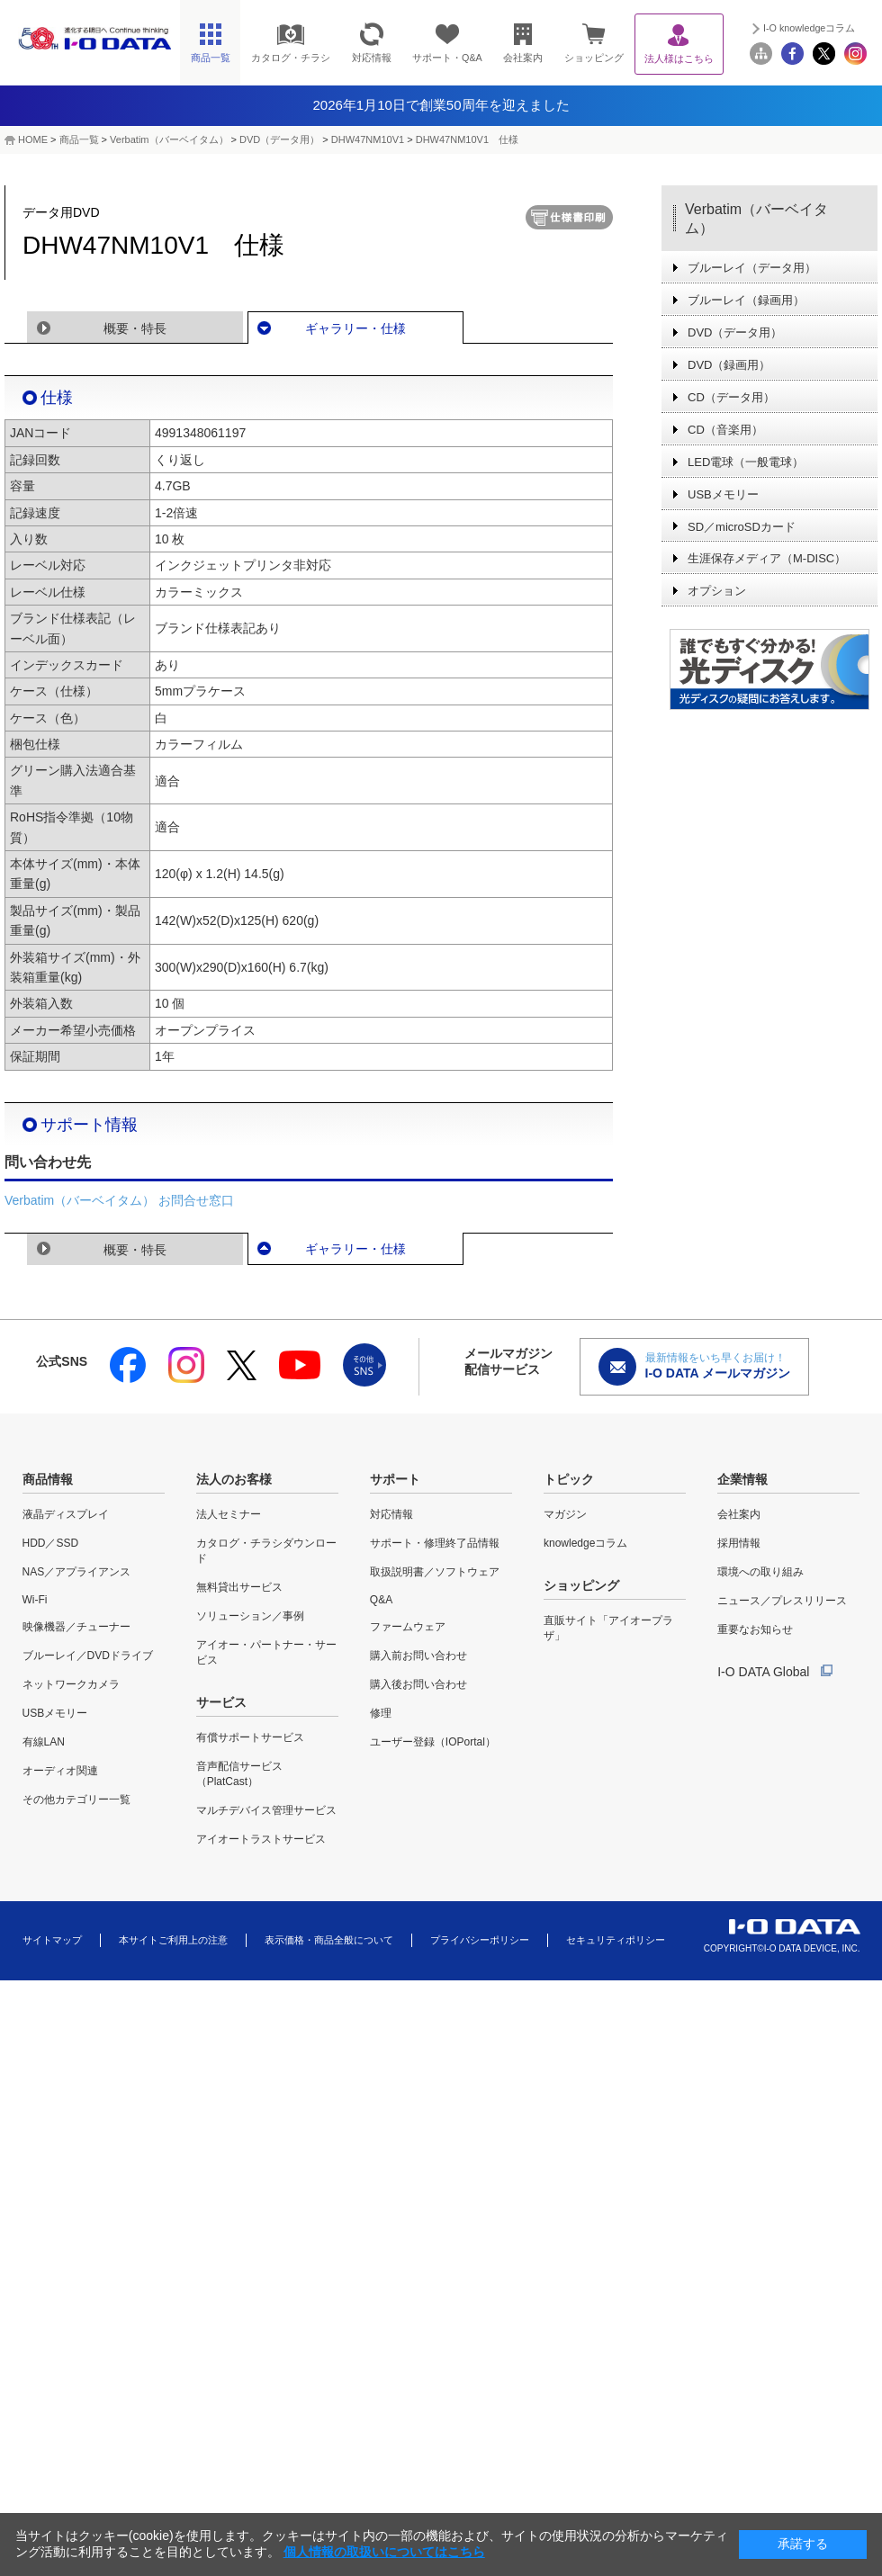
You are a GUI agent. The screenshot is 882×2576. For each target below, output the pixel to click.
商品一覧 (79, 139)
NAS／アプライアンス (76, 1572)
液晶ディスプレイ (65, 1514)
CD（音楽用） (725, 429)
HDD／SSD (50, 1543)
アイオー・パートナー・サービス (266, 1652)
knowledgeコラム (585, 1543)
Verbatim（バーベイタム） (169, 139)
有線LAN (43, 1742)
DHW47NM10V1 (367, 139)
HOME (33, 139)
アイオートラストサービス (261, 1839)
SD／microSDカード (742, 527)
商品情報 (47, 1479)
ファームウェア (408, 1626)
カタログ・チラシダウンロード (266, 1551)
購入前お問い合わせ (418, 1655)
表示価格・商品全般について (329, 1939)
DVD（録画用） (729, 365)
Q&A (381, 1599)
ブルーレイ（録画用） (746, 300)
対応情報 (391, 1514)
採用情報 (738, 1543)
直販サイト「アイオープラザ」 (608, 1628)
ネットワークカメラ (71, 1684)
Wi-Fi (35, 1599)
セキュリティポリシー (615, 1939)
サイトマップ (52, 1939)
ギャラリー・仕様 (355, 328)
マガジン (565, 1514)
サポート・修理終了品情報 (435, 1543)
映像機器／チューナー (76, 1626)
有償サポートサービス (250, 1737)
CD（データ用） (731, 397)
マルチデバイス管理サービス (266, 1810)
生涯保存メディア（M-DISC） (767, 558)
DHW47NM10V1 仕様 (467, 139)
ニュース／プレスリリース (782, 1600)
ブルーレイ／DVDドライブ (87, 1655)
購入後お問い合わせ (418, 1684)
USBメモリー (723, 494)
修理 (381, 1713)
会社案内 (738, 1514)
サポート (395, 1479)
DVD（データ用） (279, 139)
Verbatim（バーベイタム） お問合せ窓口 (119, 1200)
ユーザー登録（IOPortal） (433, 1742)
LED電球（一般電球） (746, 462)
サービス (221, 1702)
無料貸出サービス (239, 1587)
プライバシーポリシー (479, 1939)
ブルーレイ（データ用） (752, 267)
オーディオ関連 (60, 1770)
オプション (717, 590)
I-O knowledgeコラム (809, 27)
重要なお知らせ (755, 1629)
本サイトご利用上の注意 (173, 1939)
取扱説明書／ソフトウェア (435, 1572)
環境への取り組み (760, 1572)
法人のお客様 (234, 1479)
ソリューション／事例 (250, 1616)
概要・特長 (135, 328)
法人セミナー (228, 1514)
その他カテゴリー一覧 (76, 1799)
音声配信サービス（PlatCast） (239, 1774)
